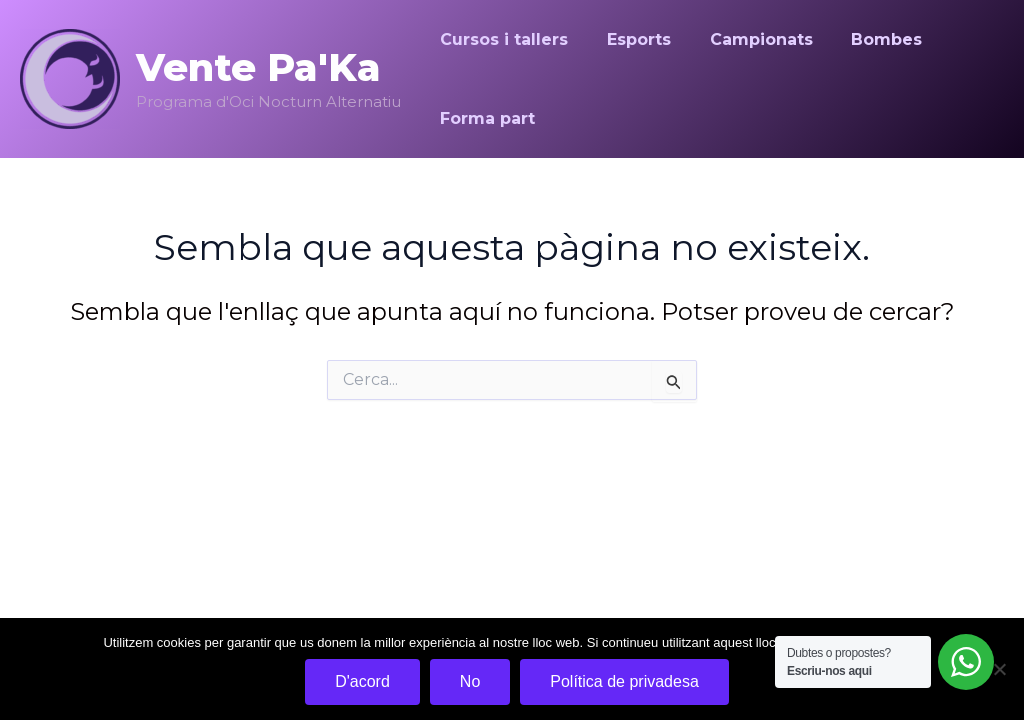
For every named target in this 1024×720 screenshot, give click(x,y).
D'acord (362, 681)
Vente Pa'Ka (258, 67)
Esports (629, 39)
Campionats (744, 39)
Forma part (484, 118)
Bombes (863, 39)
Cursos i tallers (501, 39)
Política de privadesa (624, 681)
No (470, 681)
